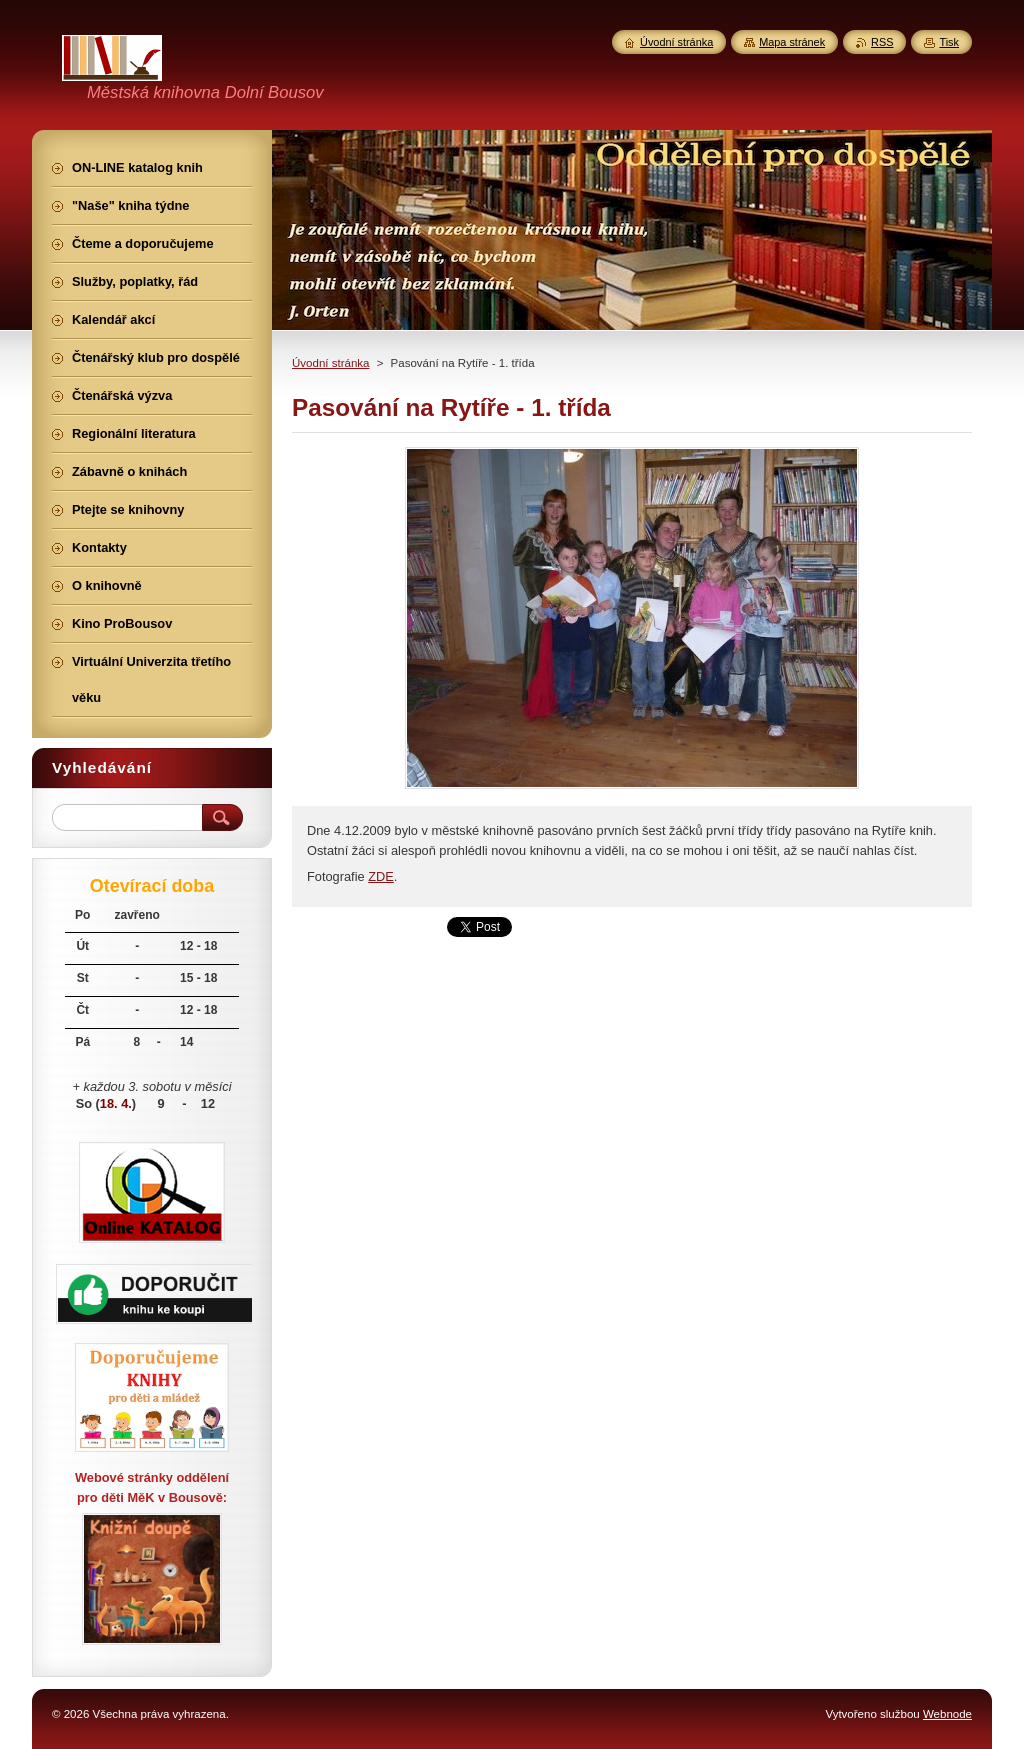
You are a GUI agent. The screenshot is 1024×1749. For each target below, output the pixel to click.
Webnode (947, 1714)
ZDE (381, 876)
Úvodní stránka (330, 363)
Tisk (949, 42)
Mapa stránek (792, 42)
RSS (882, 42)
